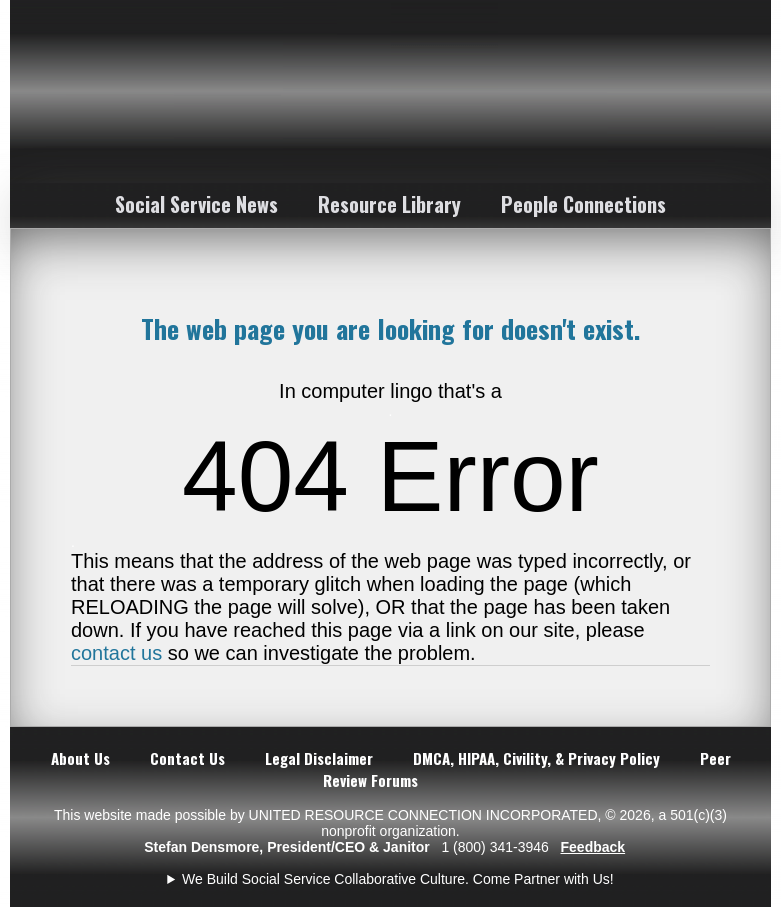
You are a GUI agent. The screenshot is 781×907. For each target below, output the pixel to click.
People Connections (583, 204)
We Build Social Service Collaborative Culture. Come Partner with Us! (398, 879)
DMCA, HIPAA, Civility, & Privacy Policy (536, 758)
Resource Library (389, 204)
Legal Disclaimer (319, 758)
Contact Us (187, 758)
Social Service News (196, 204)
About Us (80, 758)
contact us (116, 653)
